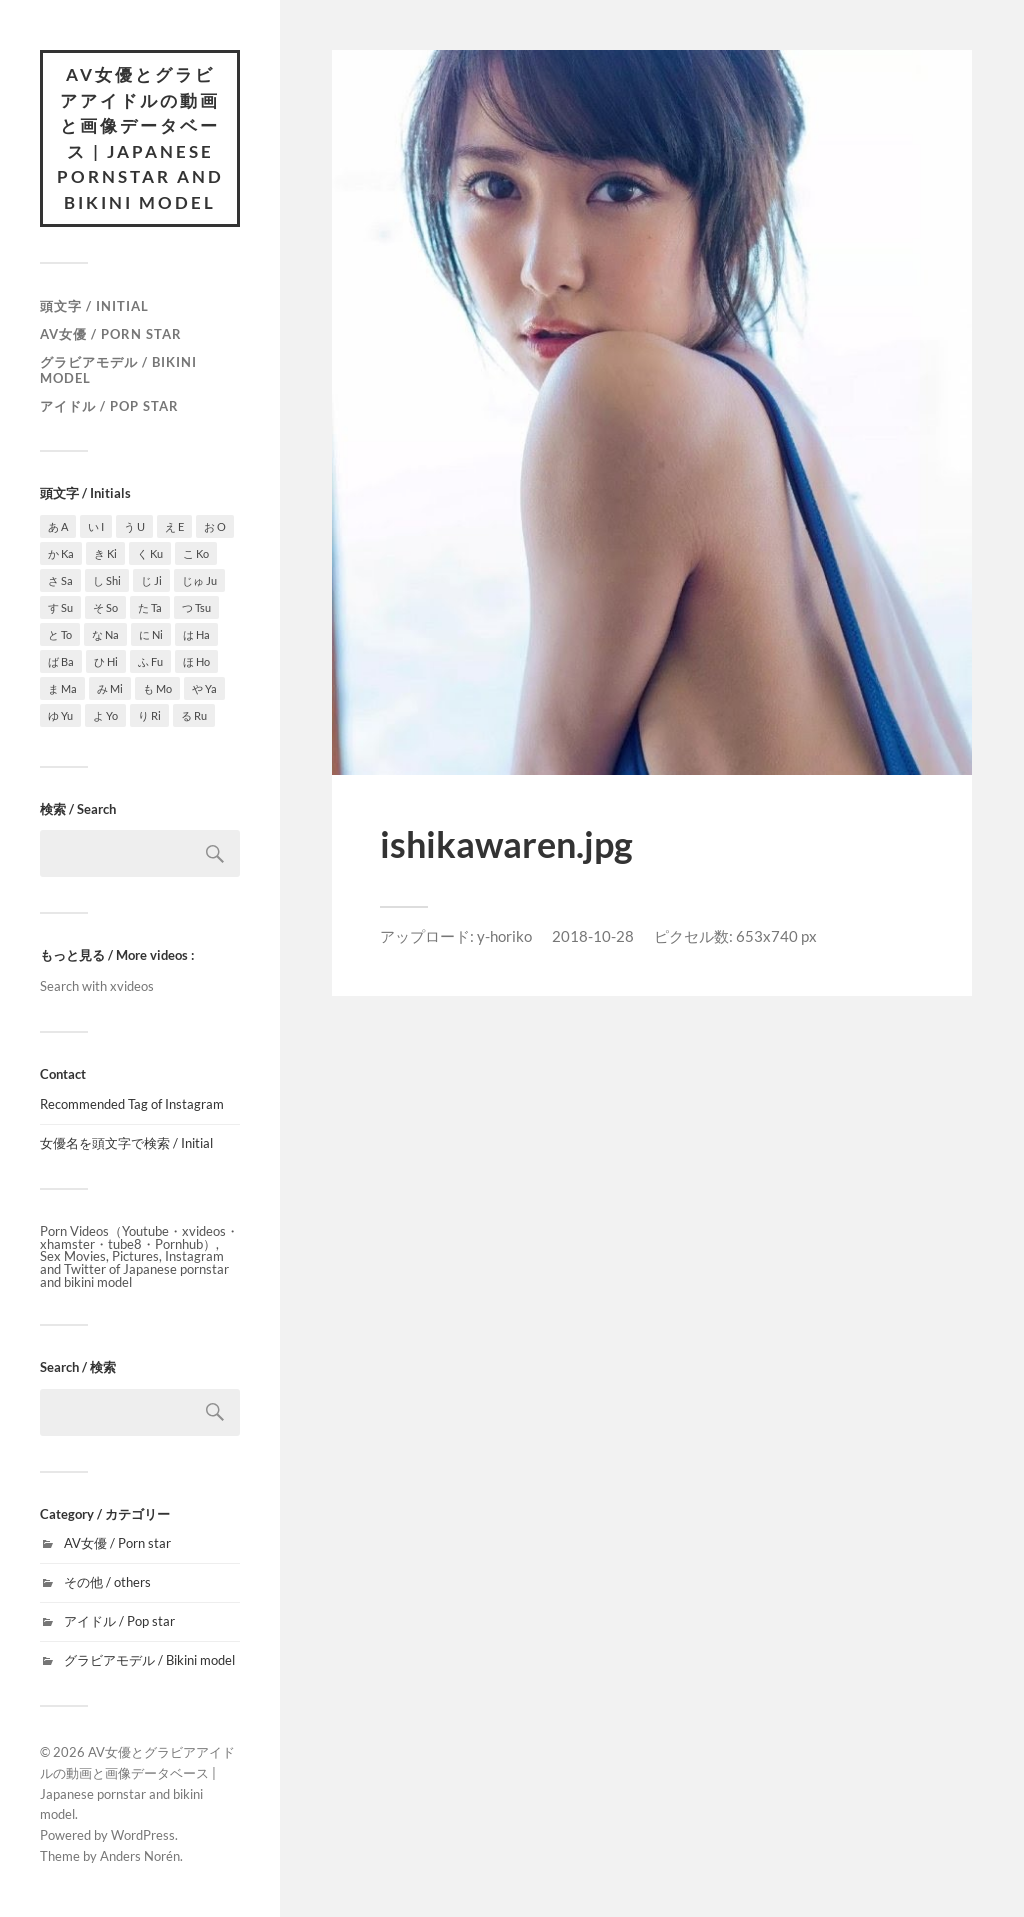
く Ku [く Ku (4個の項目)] (150, 553)
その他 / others (107, 1582)
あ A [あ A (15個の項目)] (58, 526)
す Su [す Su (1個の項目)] (60, 607)
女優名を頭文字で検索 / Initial (126, 1143)
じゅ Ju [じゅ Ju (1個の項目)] (199, 580)
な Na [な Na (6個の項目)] (105, 634)
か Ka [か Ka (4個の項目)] (61, 553)
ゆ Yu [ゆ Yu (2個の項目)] (60, 715)
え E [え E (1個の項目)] (174, 526)
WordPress (143, 1835)
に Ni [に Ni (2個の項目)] (151, 634)
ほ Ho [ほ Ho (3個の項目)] (196, 661)
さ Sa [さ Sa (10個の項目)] (60, 580)
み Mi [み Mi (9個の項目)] (110, 688)
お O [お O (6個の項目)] (215, 526)
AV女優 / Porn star (111, 334)
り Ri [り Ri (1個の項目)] (149, 715)
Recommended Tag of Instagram (132, 1104)
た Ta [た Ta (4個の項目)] (150, 607)
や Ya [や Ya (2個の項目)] (204, 688)
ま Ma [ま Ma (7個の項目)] (62, 688)
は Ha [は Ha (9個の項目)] (196, 634)
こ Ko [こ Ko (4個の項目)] (196, 553)
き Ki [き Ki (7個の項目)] (105, 553)
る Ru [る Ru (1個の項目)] (194, 715)
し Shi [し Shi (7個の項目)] (107, 580)
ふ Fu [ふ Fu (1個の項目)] (150, 661)
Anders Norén (140, 1856)
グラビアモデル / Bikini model (118, 370)
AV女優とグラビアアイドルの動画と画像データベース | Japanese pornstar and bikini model (140, 138)
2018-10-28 (593, 936)
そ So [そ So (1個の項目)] (105, 607)
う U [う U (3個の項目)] (134, 526)
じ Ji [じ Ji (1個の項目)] (151, 580)
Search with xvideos (97, 986)
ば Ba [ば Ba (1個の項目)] (61, 661)
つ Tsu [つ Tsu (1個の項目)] (196, 607)
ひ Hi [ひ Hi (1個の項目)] (106, 661)
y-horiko (504, 936)
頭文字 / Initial (94, 306)
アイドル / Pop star (109, 406)
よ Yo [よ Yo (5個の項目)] (105, 715)
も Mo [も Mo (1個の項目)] (157, 688)
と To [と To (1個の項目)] (60, 634)
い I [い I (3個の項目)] (96, 526)
